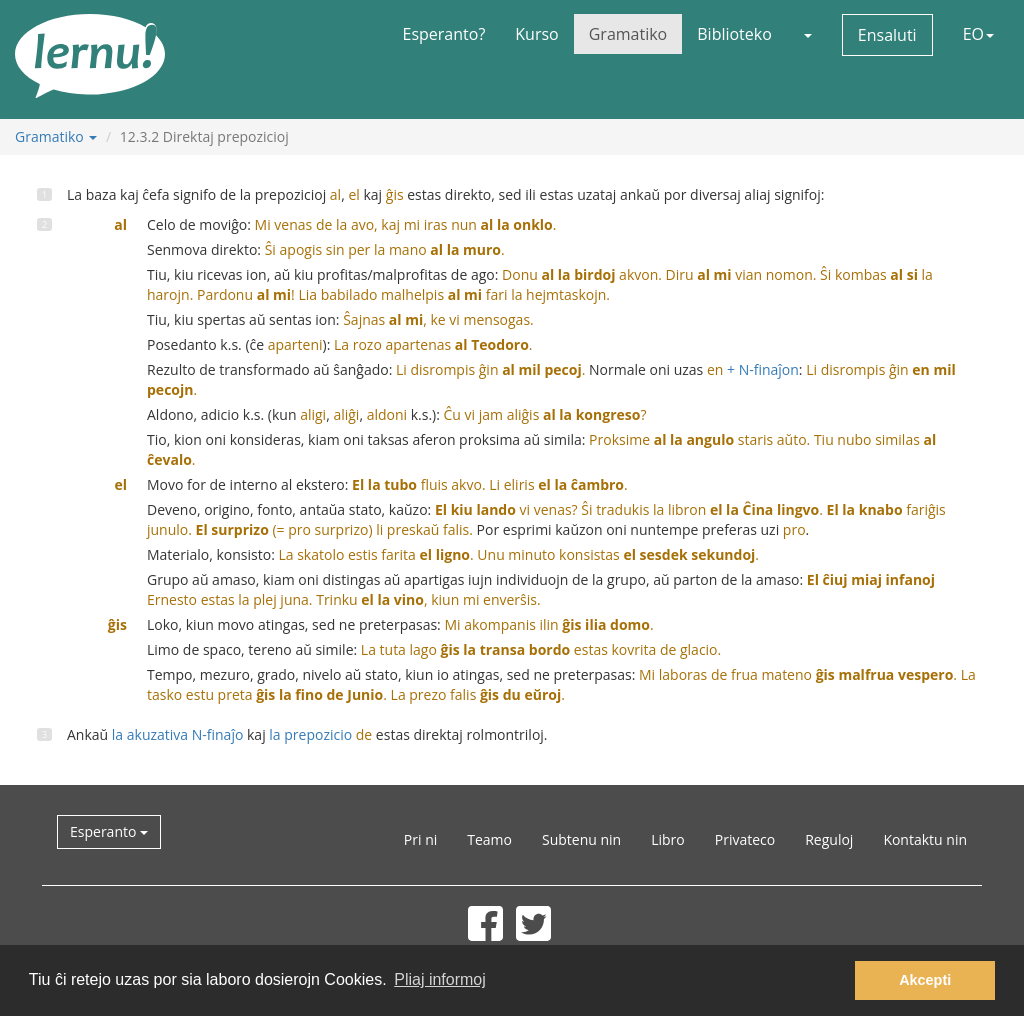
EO (978, 34)
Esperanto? (444, 34)
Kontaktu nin (925, 839)
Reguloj (829, 839)
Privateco (745, 839)
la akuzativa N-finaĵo (178, 734)
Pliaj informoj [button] (440, 979)
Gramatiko (628, 34)
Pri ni (420, 839)
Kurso (536, 34)
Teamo (489, 839)
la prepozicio (320, 734)
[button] (807, 34)
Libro (668, 839)
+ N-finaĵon (753, 369)
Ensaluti (887, 35)
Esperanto (109, 831)
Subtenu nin (581, 839)
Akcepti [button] (925, 980)
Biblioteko (734, 34)
